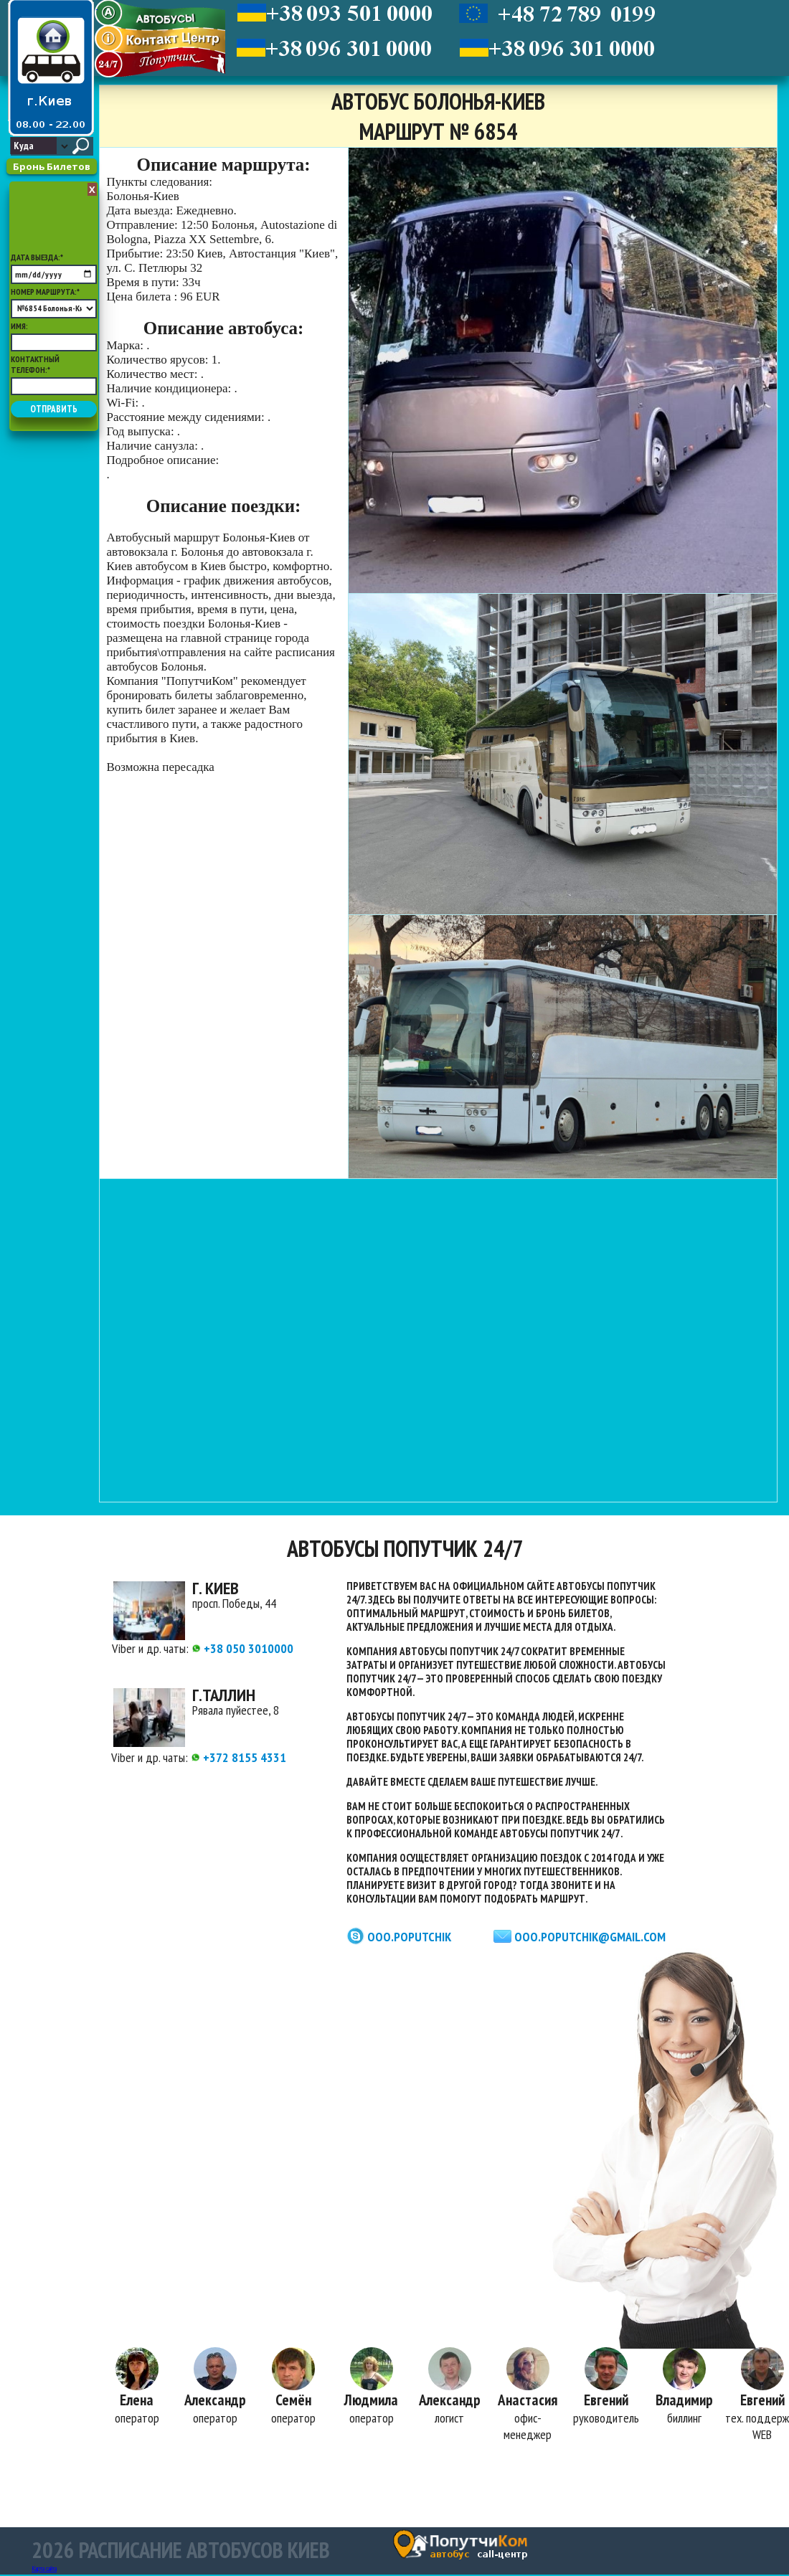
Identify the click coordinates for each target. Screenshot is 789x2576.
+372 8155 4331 (238, 1757)
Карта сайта (44, 2570)
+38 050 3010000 (242, 1648)
